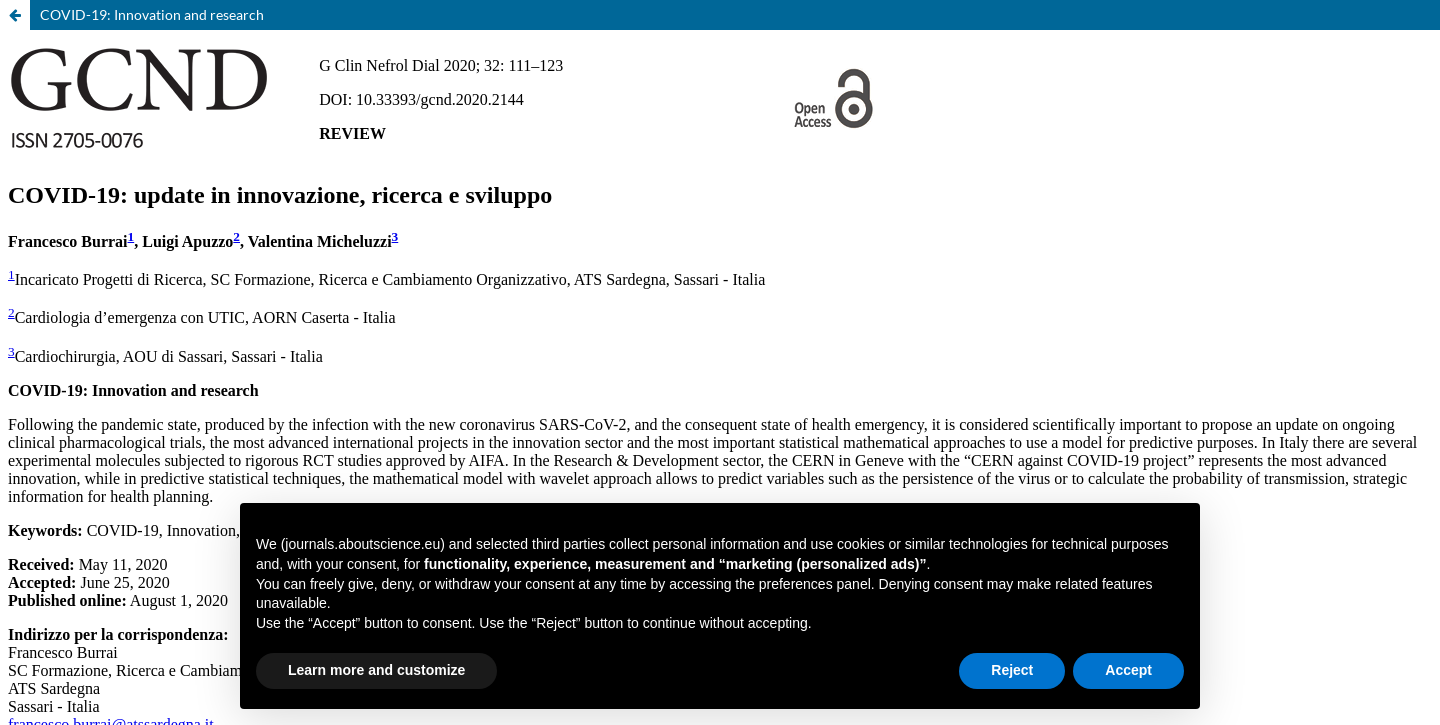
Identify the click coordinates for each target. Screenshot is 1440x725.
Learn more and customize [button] (376, 670)
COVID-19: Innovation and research (152, 14)
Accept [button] (1128, 670)
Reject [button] (1012, 670)
